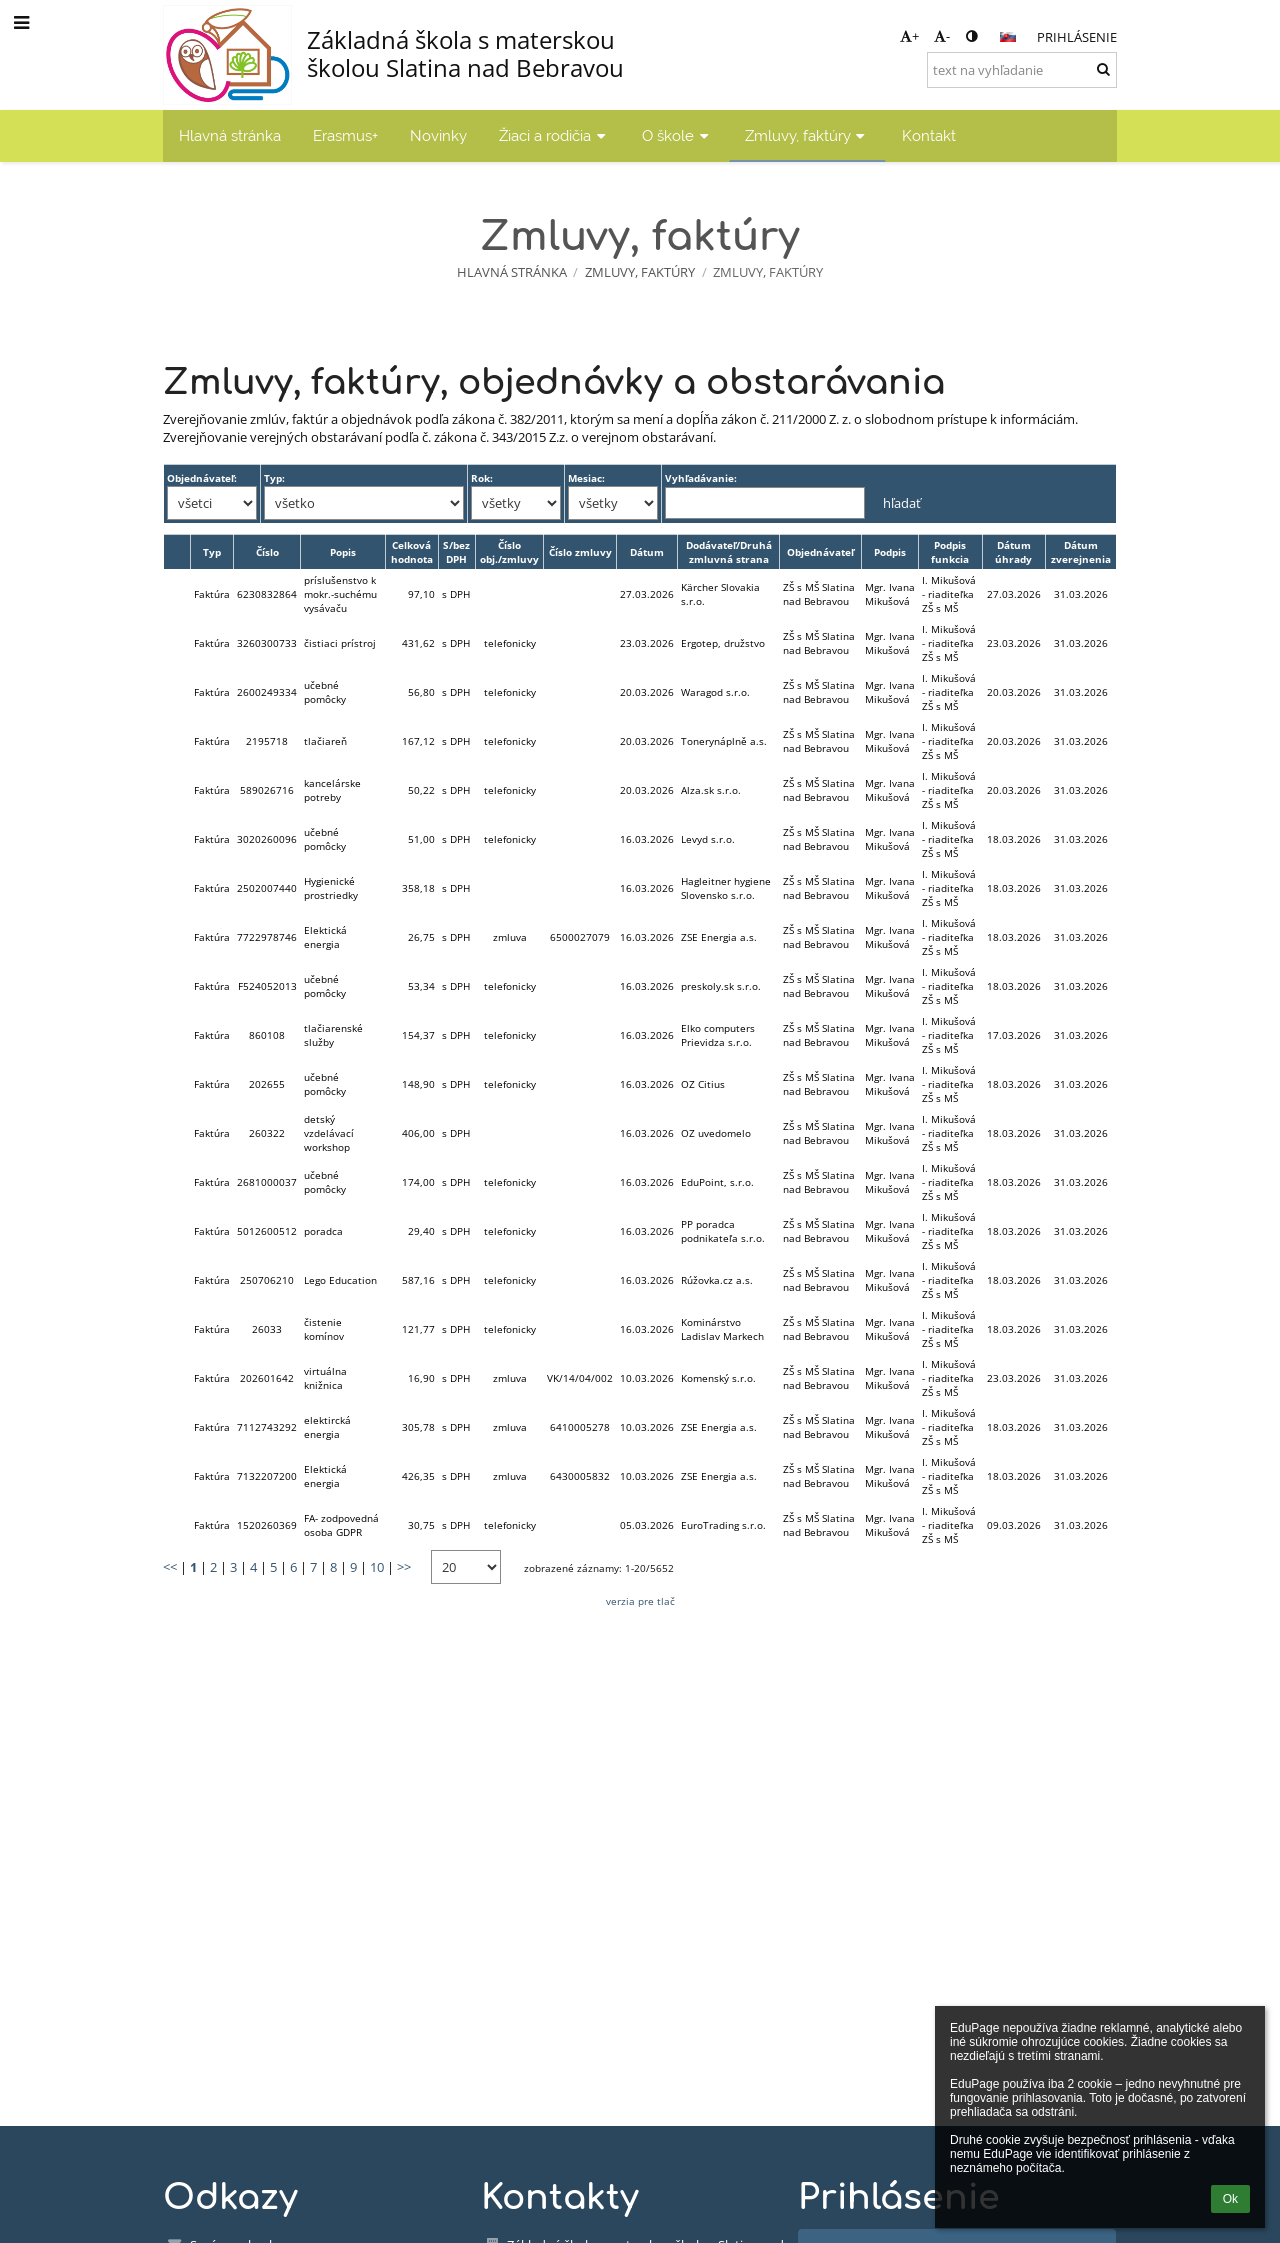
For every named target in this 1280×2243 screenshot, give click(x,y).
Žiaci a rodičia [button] (554, 135)
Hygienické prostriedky (331, 888)
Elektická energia (325, 937)
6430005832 (580, 1476)
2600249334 (267, 692)
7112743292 (267, 1427)
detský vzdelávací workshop (329, 1133)
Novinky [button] (438, 135)
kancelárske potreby (332, 790)
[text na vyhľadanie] (1022, 70)
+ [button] (909, 36)
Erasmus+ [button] (345, 135)
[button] (1008, 37)
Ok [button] (1230, 2199)
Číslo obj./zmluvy (509, 552)
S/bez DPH (456, 552)
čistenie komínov (324, 1329)
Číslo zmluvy (580, 552)
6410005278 (580, 1427)
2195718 (267, 741)
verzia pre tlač (640, 1601)
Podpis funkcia (950, 552)
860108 (267, 1035)
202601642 (267, 1378)
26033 (267, 1329)
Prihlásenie (1077, 37)
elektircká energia (327, 1427)
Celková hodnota (412, 552)
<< (170, 1567)
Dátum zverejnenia (1081, 552)
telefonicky (510, 643)
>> (404, 1567)
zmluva (510, 937)
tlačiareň (325, 741)
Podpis (890, 552)
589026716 (267, 790)
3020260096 (267, 839)
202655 (267, 1084)
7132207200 (267, 1476)
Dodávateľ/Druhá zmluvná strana (729, 552)
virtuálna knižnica (325, 1378)
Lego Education (340, 1280)
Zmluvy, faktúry (768, 272)
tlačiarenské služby (333, 1035)
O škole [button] (677, 135)
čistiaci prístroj (340, 643)
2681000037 (267, 1182)
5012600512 (267, 1231)
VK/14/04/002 (580, 1378)
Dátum (647, 552)
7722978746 (267, 937)
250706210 (267, 1280)
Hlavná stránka (512, 272)
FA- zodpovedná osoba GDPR (341, 1525)
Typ (212, 552)
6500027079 (580, 937)
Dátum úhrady (1013, 552)
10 (377, 1567)
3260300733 (267, 643)
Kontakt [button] (929, 135)
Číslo (267, 552)
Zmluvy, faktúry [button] (807, 135)
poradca (323, 1231)
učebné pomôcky (325, 692)
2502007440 (267, 888)
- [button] (942, 36)
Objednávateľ (820, 552)
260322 (267, 1133)
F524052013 (267, 986)
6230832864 (267, 594)
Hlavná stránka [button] (230, 135)
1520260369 (267, 1525)
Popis (343, 552)
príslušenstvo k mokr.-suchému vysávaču (340, 594)
